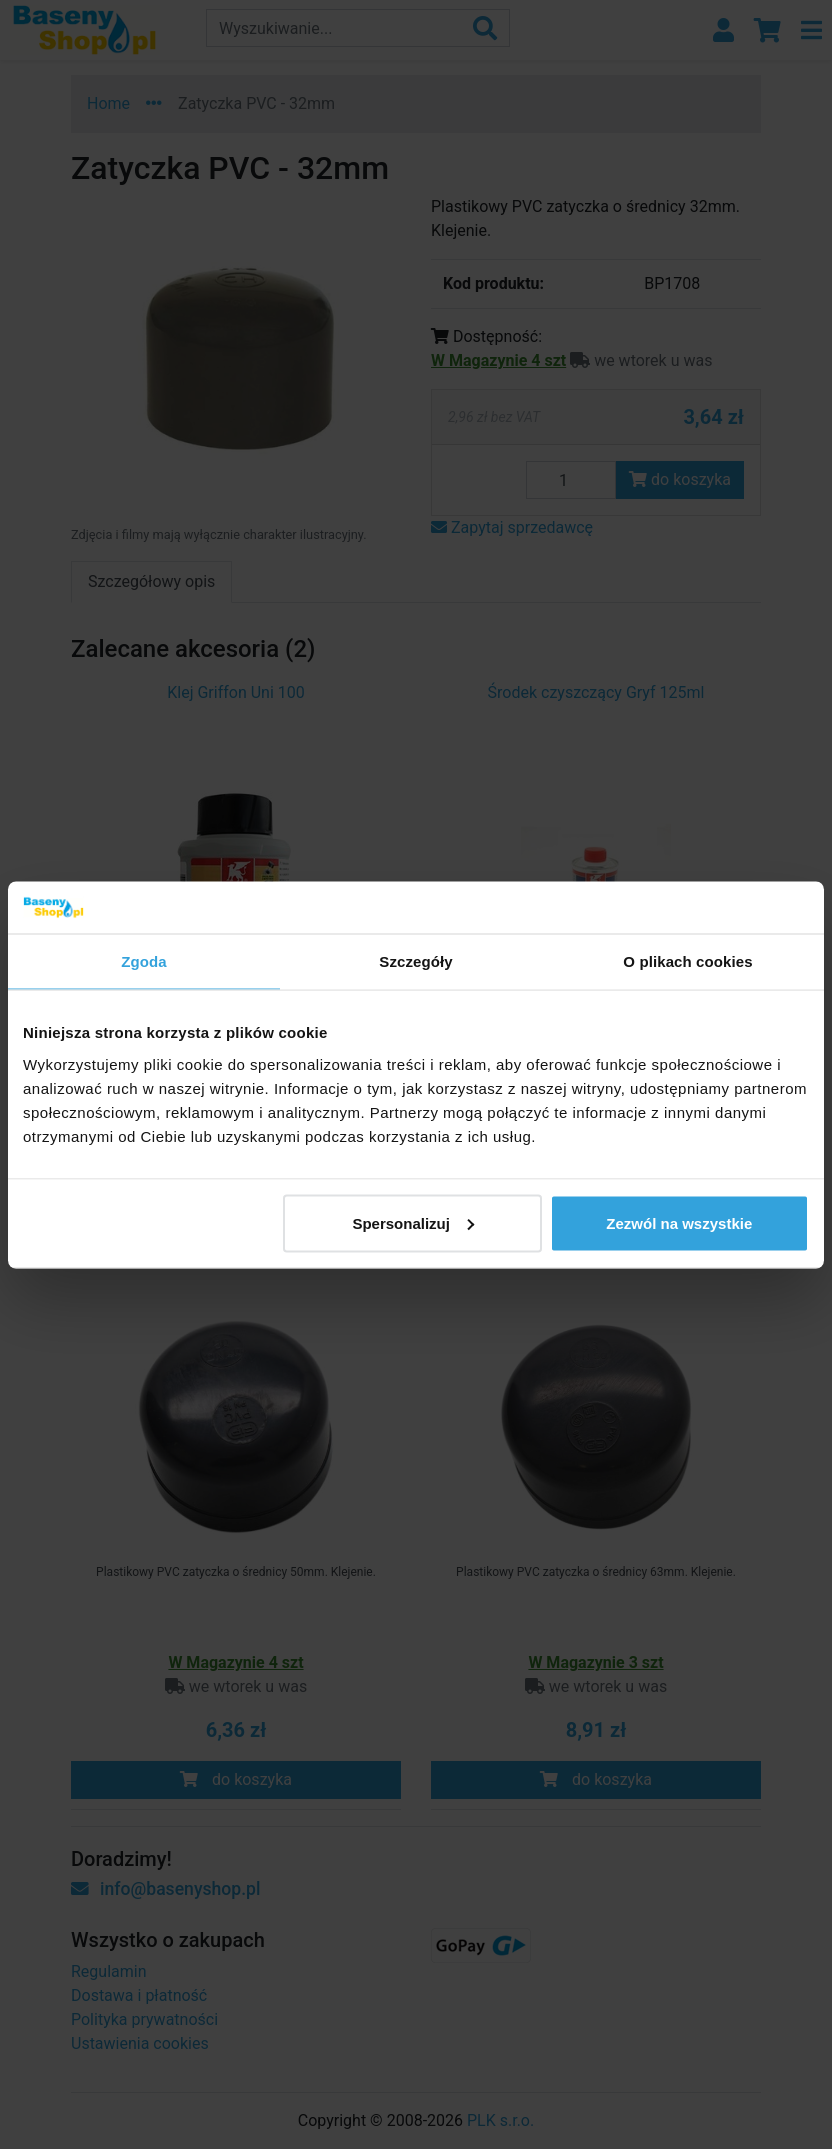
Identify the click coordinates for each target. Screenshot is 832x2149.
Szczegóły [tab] (415, 961)
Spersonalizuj (413, 1222)
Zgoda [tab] (144, 961)
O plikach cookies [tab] (687, 961)
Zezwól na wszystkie (679, 1222)
